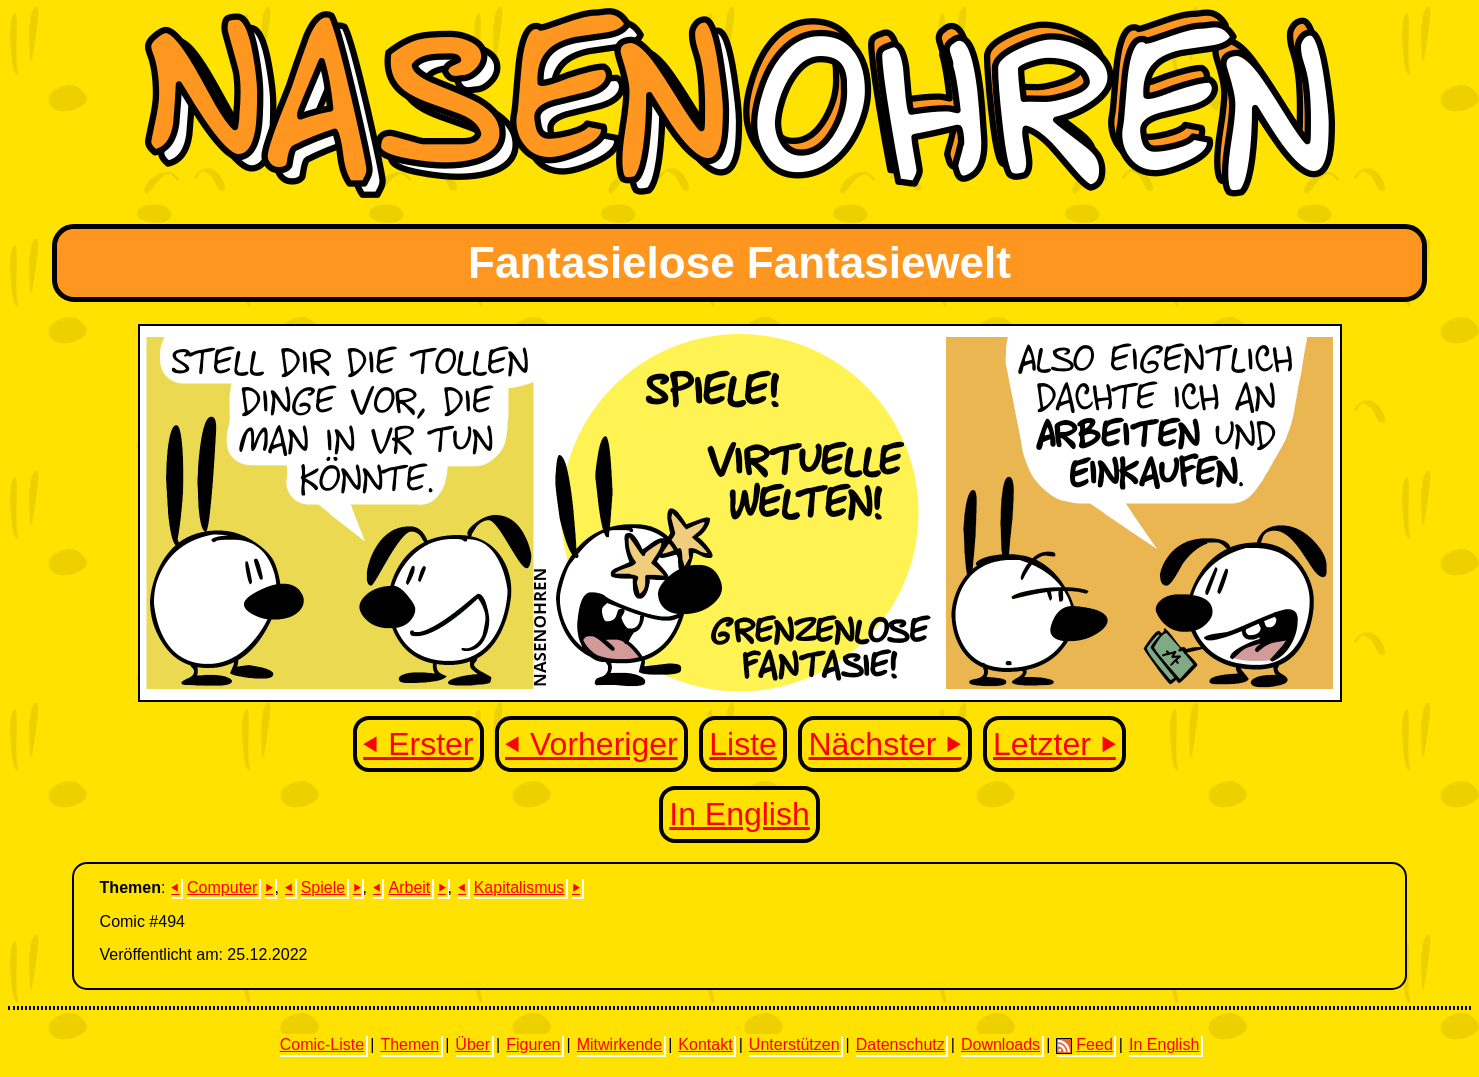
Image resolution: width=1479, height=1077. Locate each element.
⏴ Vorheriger (591, 744)
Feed (1084, 1045)
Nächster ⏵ (884, 744)
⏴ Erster (418, 744)
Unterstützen (794, 1044)
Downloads (1000, 1044)
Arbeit (410, 887)
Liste (743, 744)
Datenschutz (900, 1044)
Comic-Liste (322, 1044)
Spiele (323, 887)
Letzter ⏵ (1054, 744)
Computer (222, 887)
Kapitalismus (519, 887)
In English (739, 814)
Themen (409, 1044)
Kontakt (705, 1044)
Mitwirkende (619, 1044)
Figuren (533, 1044)
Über (472, 1044)
